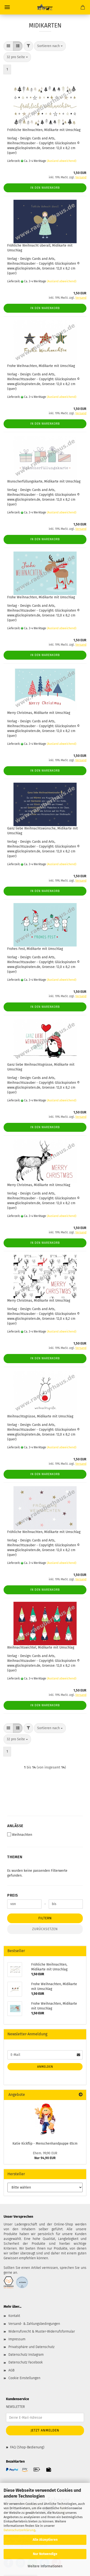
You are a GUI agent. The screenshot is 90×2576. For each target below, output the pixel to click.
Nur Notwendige (45, 2554)
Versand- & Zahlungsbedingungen (34, 2324)
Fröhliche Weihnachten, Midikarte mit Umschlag (43, 130)
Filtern (45, 1918)
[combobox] (50, 46)
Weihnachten (19, 1834)
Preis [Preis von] (12, 1895)
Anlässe (15, 1825)
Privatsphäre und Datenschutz (31, 2347)
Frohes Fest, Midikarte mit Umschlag (35, 949)
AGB (11, 2370)
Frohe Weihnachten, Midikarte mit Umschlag (41, 366)
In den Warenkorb (45, 187)
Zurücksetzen (45, 1929)
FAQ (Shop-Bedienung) (27, 2447)
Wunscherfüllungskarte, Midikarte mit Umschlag (43, 481)
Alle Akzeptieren (45, 2540)
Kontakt (14, 2316)
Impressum (16, 2339)
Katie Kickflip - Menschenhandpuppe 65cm (45, 2143)
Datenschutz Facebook (25, 2362)
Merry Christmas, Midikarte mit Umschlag (38, 713)
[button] (8, 46)
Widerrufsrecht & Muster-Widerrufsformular (41, 2331)
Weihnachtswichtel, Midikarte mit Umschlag (40, 1647)
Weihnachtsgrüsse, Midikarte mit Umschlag (40, 1416)
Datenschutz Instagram (26, 2355)
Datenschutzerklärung (19, 2530)
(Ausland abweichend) (61, 161)
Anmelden (45, 2066)
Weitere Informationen (45, 2566)
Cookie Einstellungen (24, 2378)
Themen (14, 1857)
